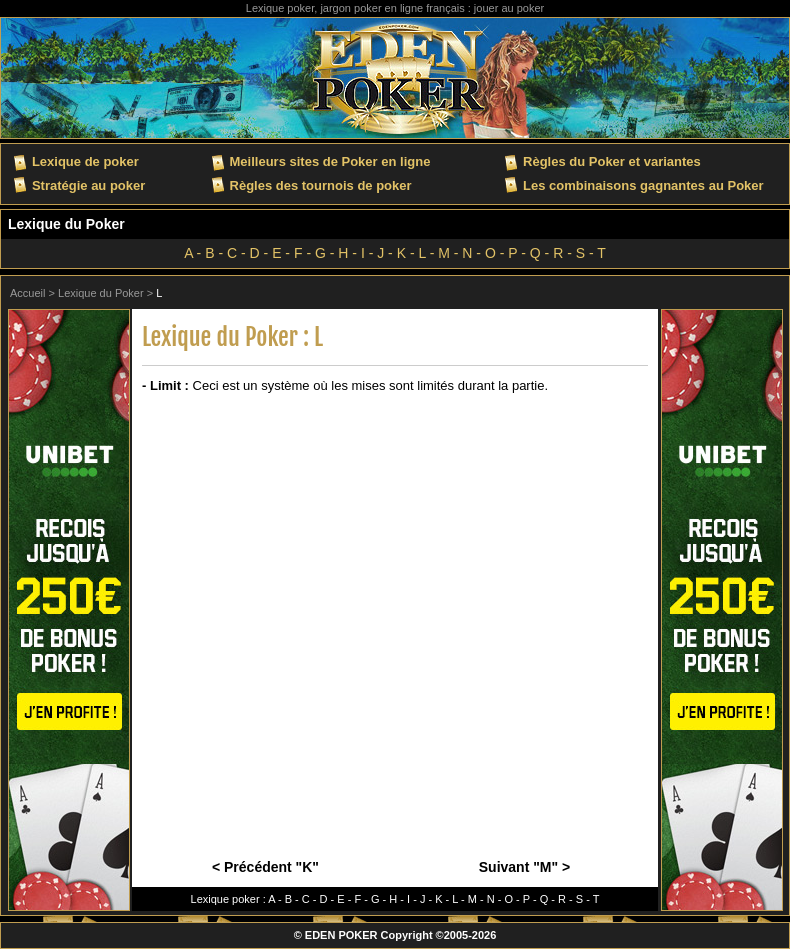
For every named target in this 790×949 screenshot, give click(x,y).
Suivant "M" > (524, 867)
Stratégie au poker (88, 185)
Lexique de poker (85, 161)
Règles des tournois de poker (321, 185)
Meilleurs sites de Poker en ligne (330, 161)
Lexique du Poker (66, 224)
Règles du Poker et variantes (612, 161)
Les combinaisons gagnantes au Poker (643, 185)
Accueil (27, 293)
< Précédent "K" (265, 867)
